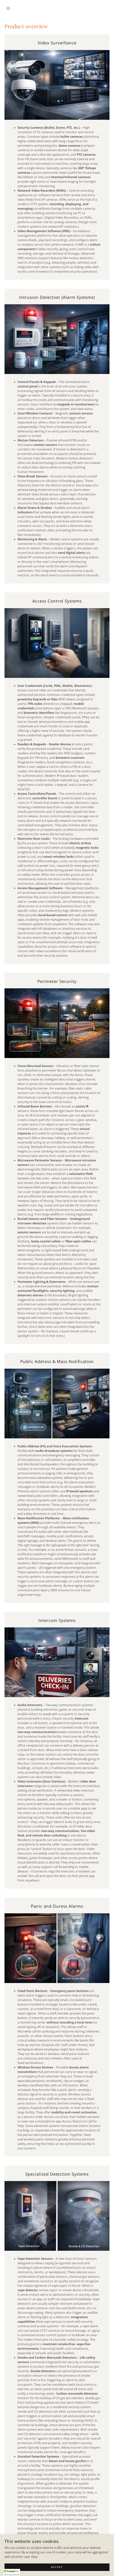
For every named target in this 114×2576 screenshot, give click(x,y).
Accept (57, 2567)
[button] (12, 8)
